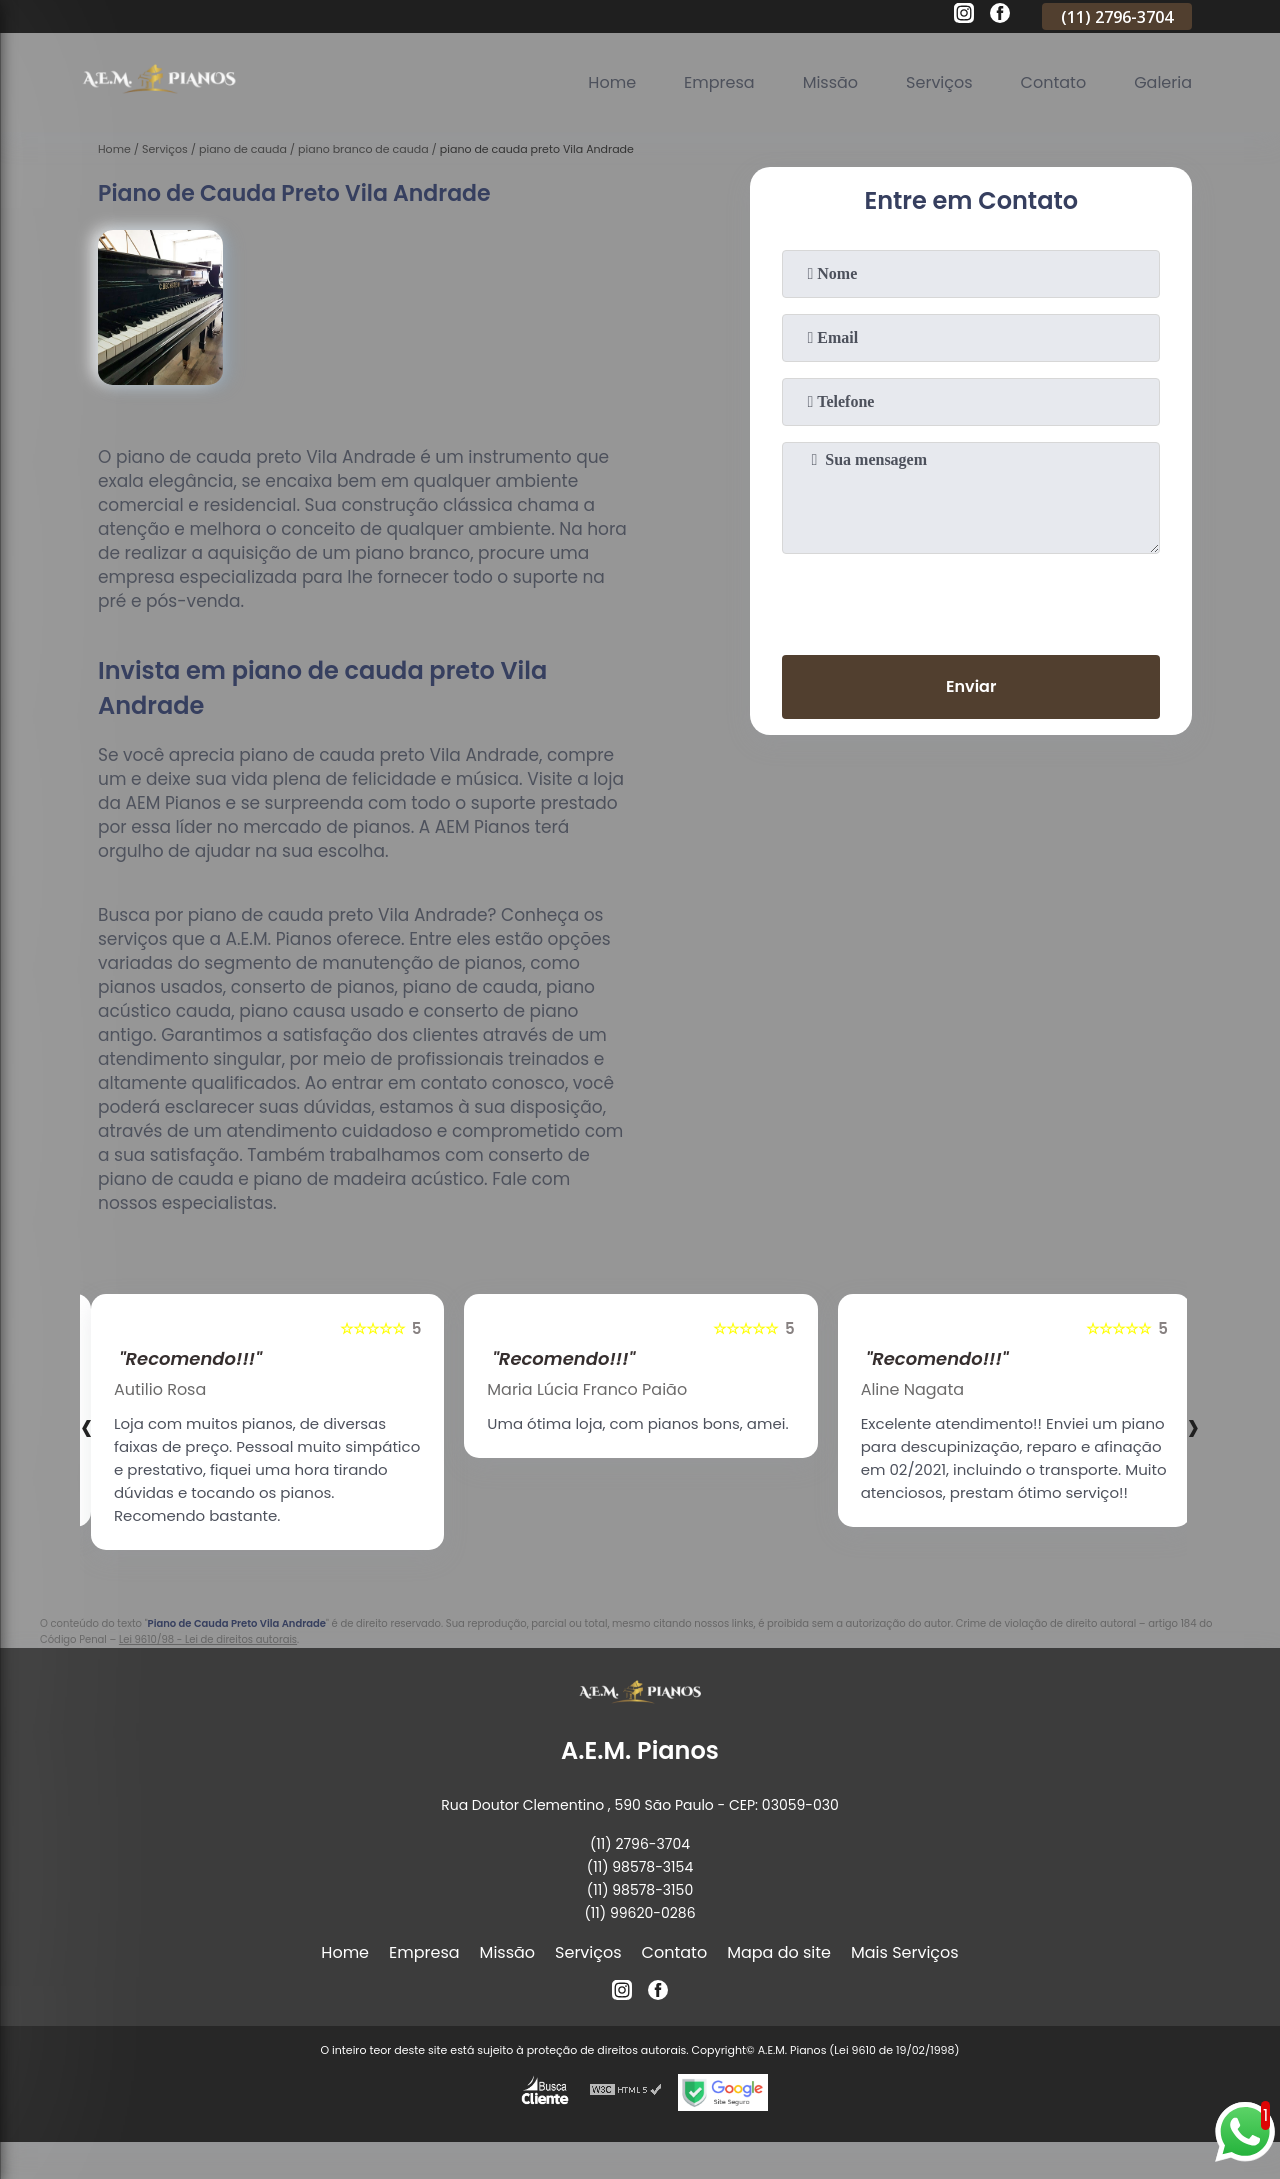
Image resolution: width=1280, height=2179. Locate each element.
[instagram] (964, 16)
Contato (1054, 82)
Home (612, 82)
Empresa (719, 82)
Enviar (971, 686)
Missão (830, 82)
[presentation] (971, 600)
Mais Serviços (905, 1952)
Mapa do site (779, 1952)
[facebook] (1000, 16)
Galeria (1163, 82)
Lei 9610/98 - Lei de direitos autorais (208, 1639)
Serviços (939, 82)
